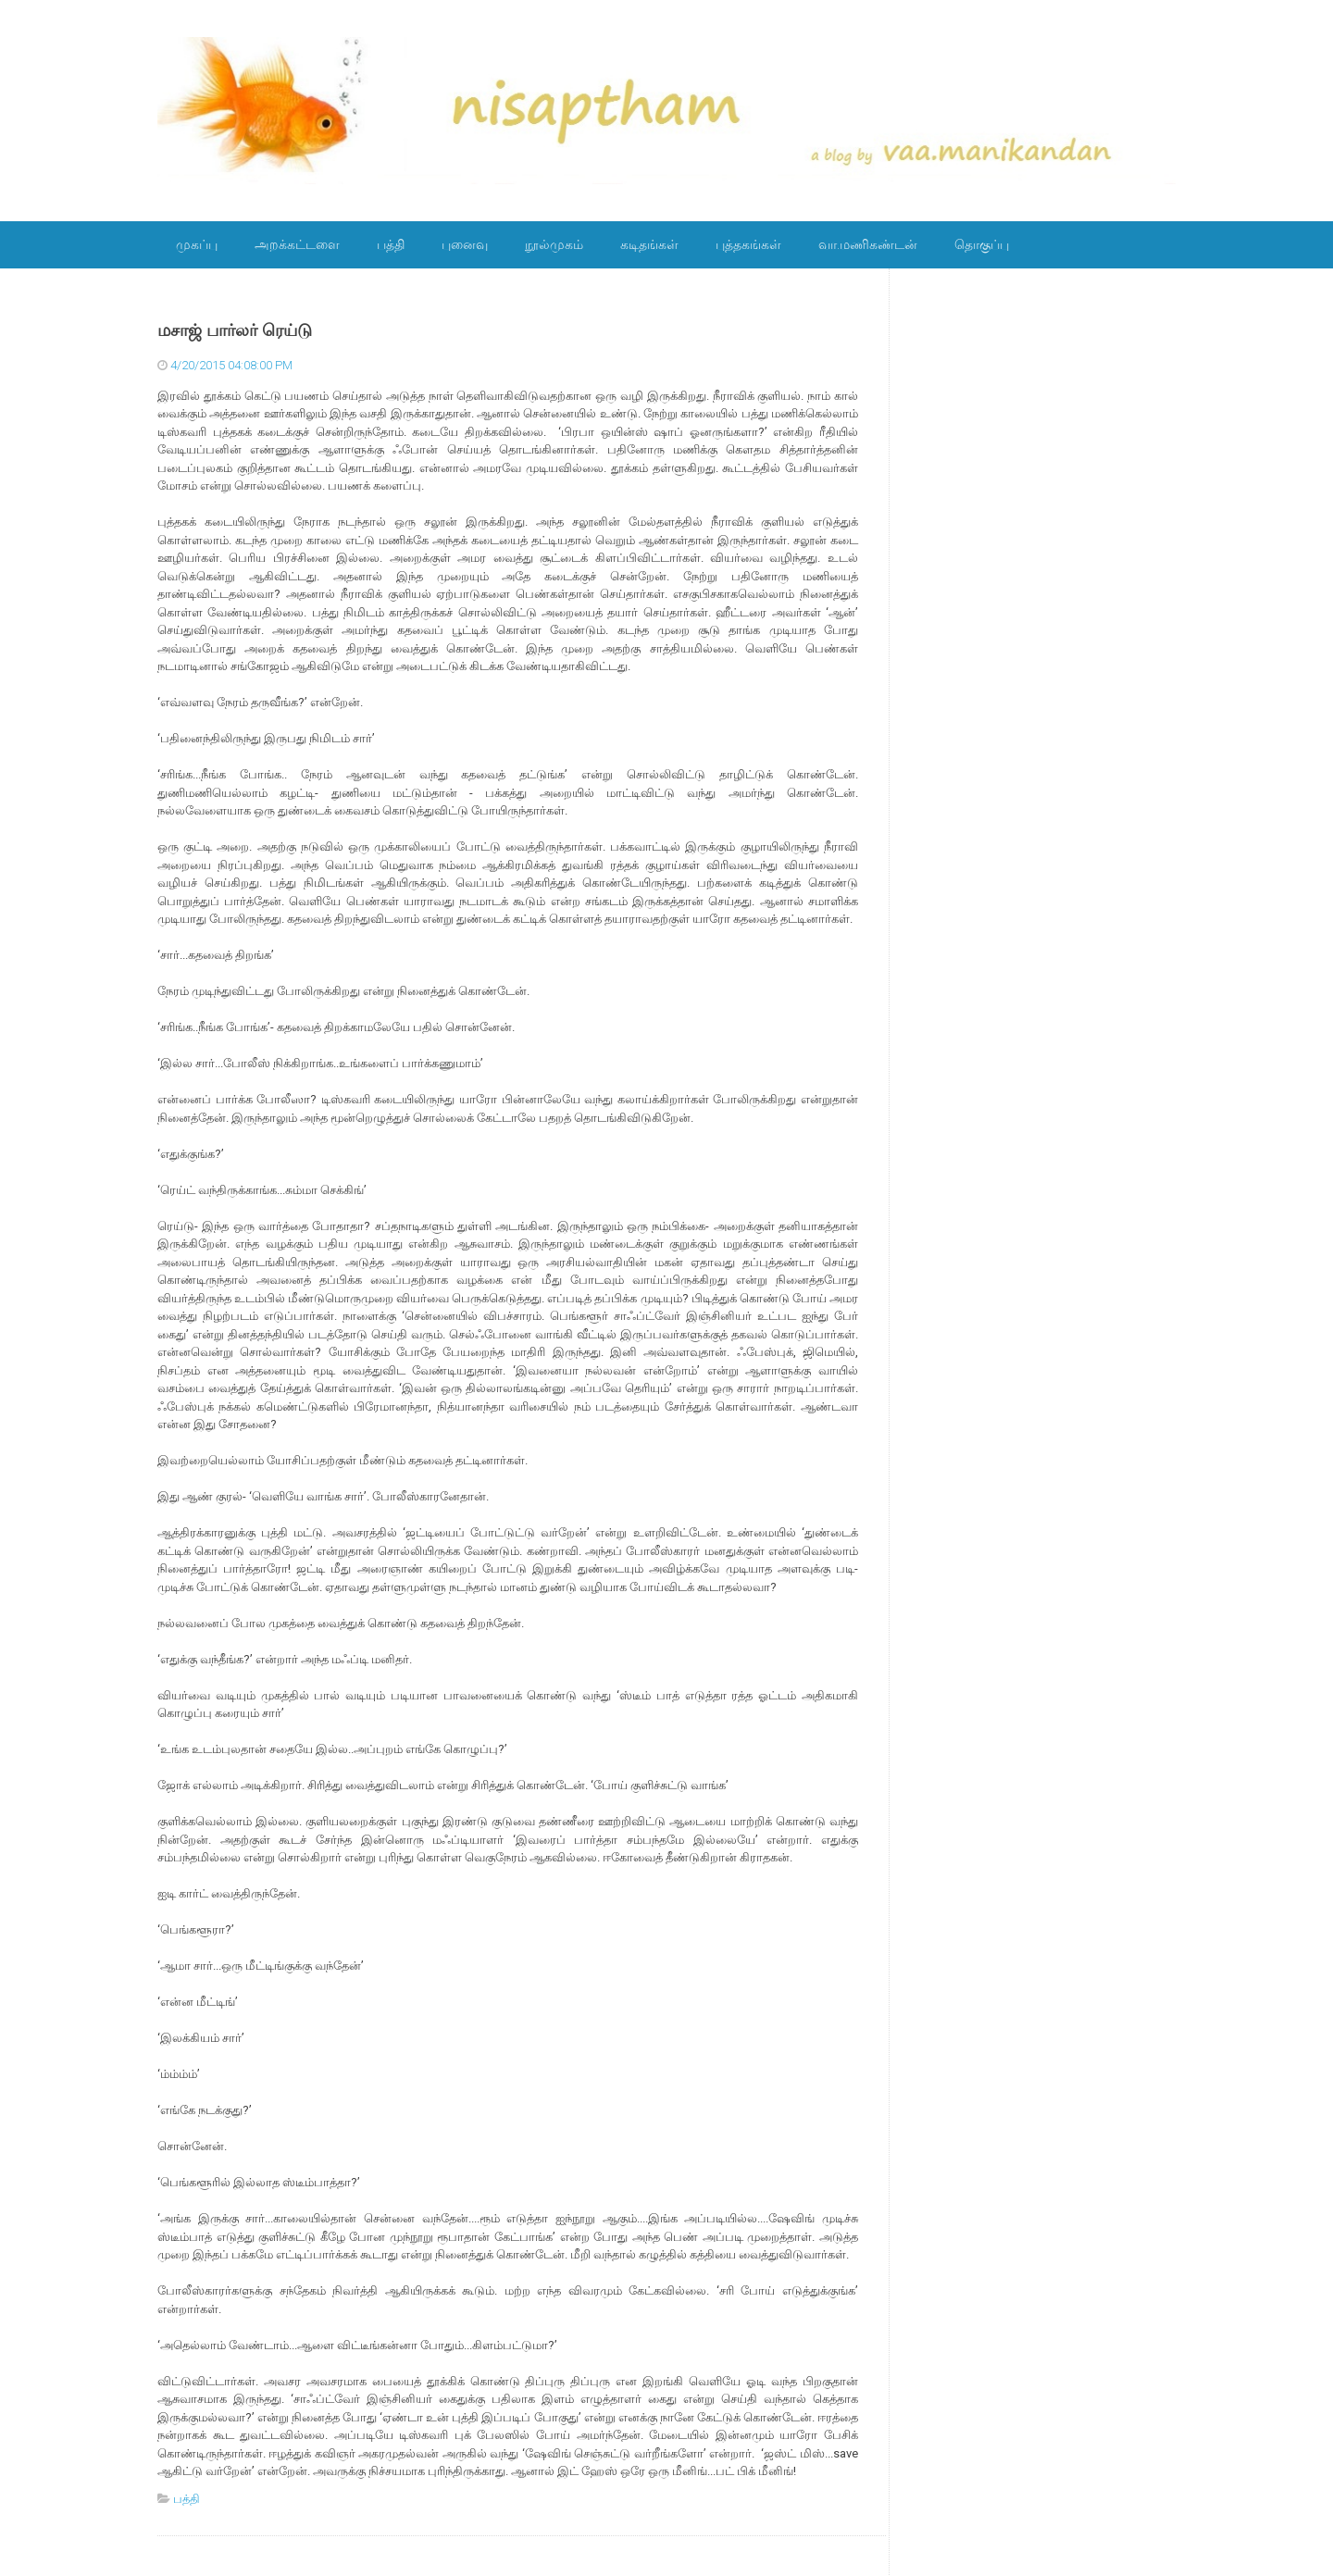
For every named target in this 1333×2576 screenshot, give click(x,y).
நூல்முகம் (554, 244)
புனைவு (465, 244)
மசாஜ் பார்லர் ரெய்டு (234, 330)
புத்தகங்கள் (748, 244)
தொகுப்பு (981, 244)
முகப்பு (197, 244)
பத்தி (391, 244)
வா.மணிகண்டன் (867, 244)
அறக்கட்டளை (297, 244)
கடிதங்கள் (649, 244)
